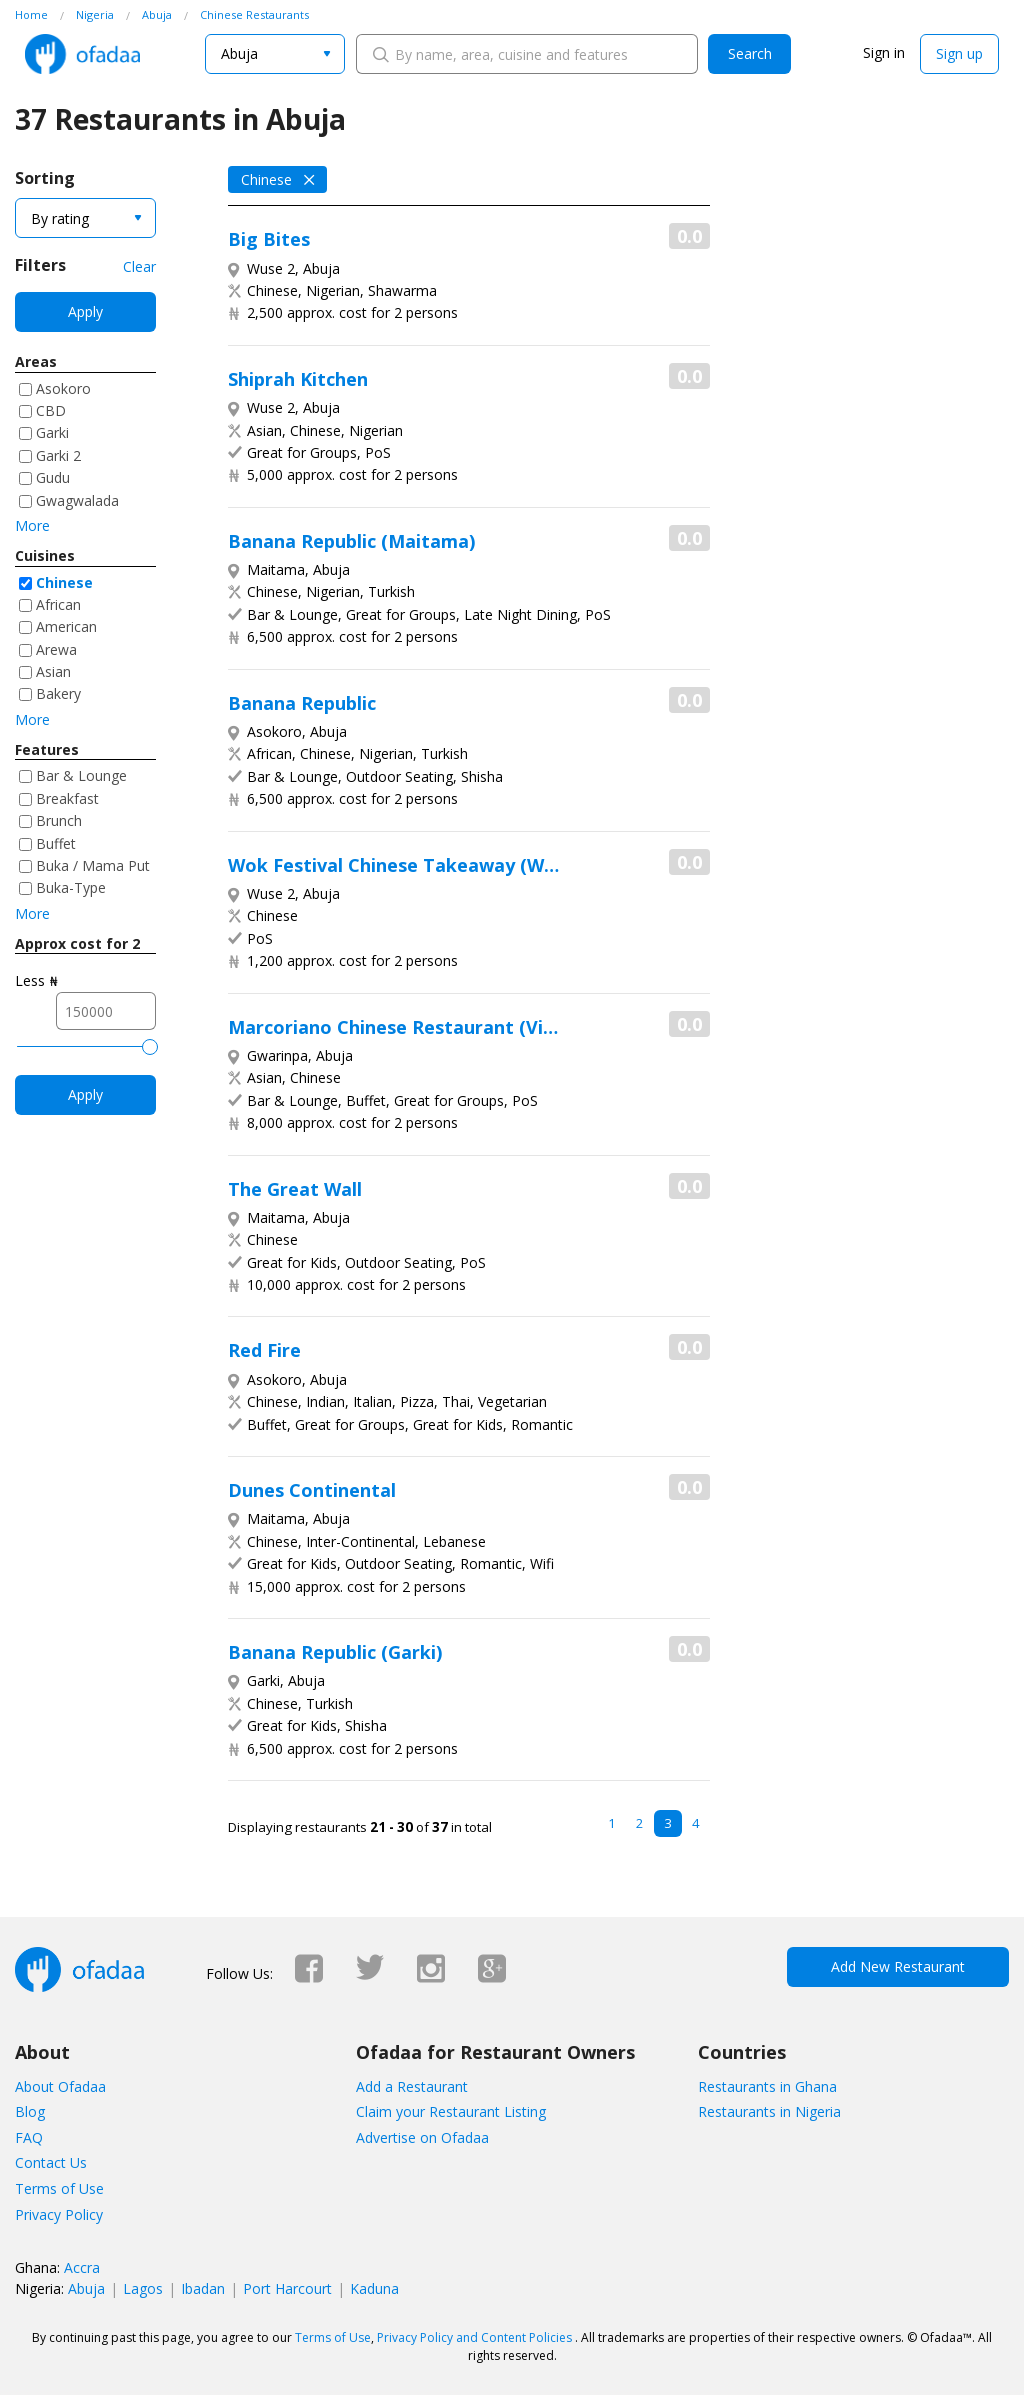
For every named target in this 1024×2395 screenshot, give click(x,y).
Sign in (884, 52)
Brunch (59, 820)
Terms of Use (59, 2188)
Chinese (64, 582)
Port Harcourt (287, 2288)
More (32, 525)
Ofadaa (82, 54)
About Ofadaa (60, 2086)
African (58, 604)
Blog (30, 2111)
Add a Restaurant (412, 2086)
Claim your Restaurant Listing (451, 2111)
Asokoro (63, 388)
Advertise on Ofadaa (422, 2137)
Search (750, 53)
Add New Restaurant (898, 1966)
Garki (52, 432)
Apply (85, 311)
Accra (82, 2267)
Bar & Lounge (81, 775)
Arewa (56, 649)
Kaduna (374, 2288)
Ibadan (203, 2288)
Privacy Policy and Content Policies (474, 2337)
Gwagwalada (77, 500)
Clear (139, 266)
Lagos (143, 2288)
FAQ (29, 2137)
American (66, 626)
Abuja (86, 2288)
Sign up (959, 53)
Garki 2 (58, 455)
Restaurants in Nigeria (769, 2111)
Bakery (58, 693)
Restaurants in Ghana (767, 2086)
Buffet (56, 843)
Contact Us (51, 2162)
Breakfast (67, 798)
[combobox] (275, 54)
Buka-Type (71, 887)
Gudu (53, 477)
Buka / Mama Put (93, 865)
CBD (51, 410)
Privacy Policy (59, 2214)
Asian (53, 671)
